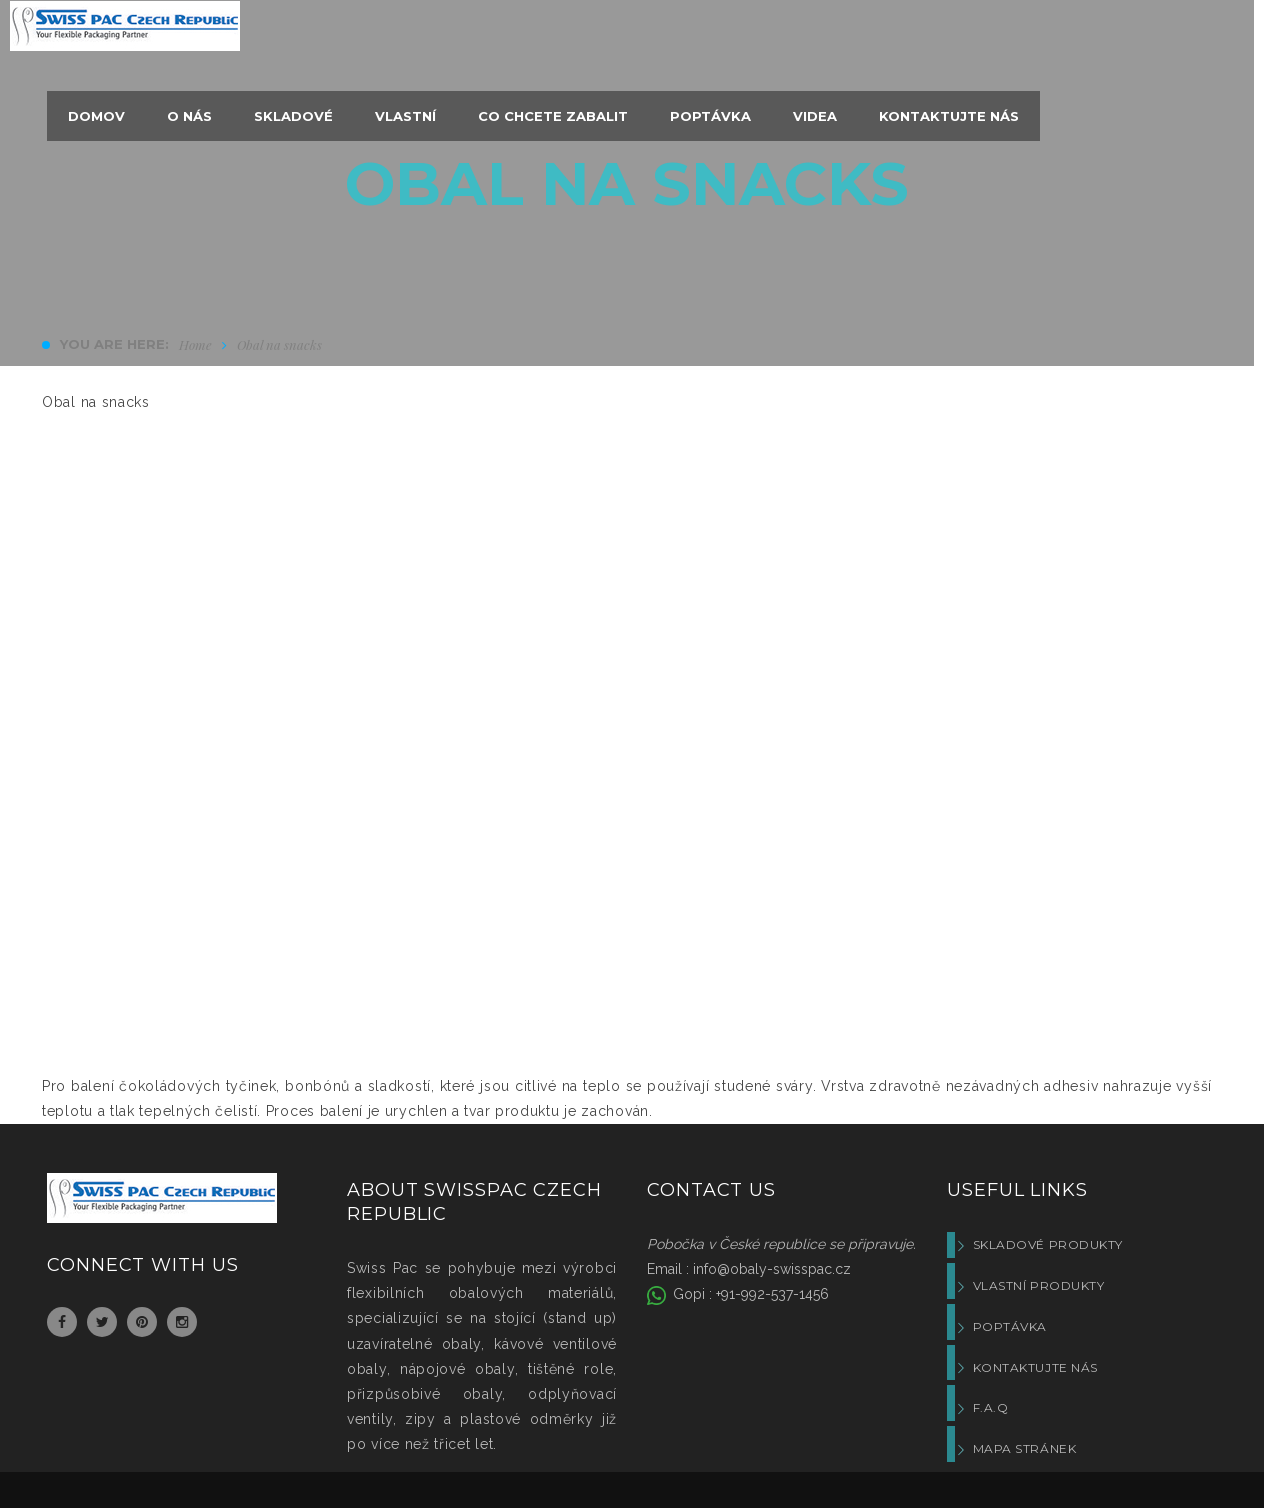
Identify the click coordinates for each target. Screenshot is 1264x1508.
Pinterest (142, 1322)
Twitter (102, 1322)
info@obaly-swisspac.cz (772, 1269)
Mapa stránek (1025, 1448)
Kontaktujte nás (1035, 1367)
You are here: (114, 344)
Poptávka (1010, 1326)
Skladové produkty (1048, 1244)
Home (195, 344)
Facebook (62, 1322)
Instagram (182, 1322)
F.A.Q (991, 1407)
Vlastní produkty (1039, 1285)
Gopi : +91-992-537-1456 (749, 1294)
